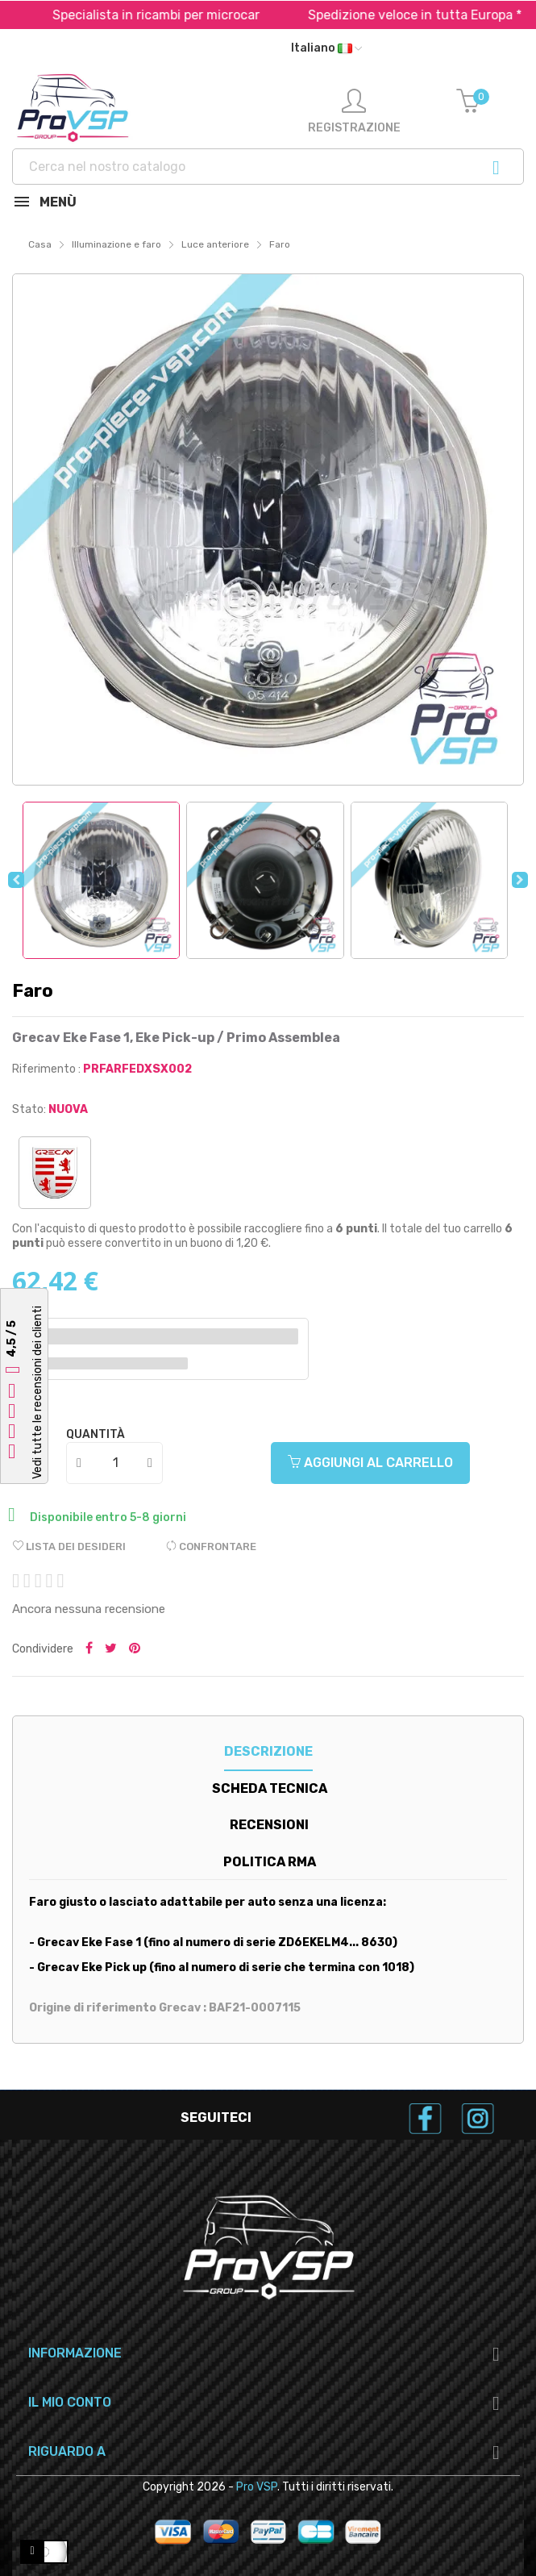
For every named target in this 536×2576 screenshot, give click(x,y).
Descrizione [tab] (268, 1751)
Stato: (29, 1109)
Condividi (89, 1649)
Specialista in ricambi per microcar (178, 15)
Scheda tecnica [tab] (269, 1788)
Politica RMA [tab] (269, 1861)
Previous (16, 880)
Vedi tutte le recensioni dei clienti (37, 1392)
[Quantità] (115, 1463)
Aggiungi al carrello (370, 1462)
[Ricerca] (268, 166)
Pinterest (134, 1649)
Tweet (111, 1649)
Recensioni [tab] (269, 1824)
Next (520, 880)
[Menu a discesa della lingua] (326, 48)
